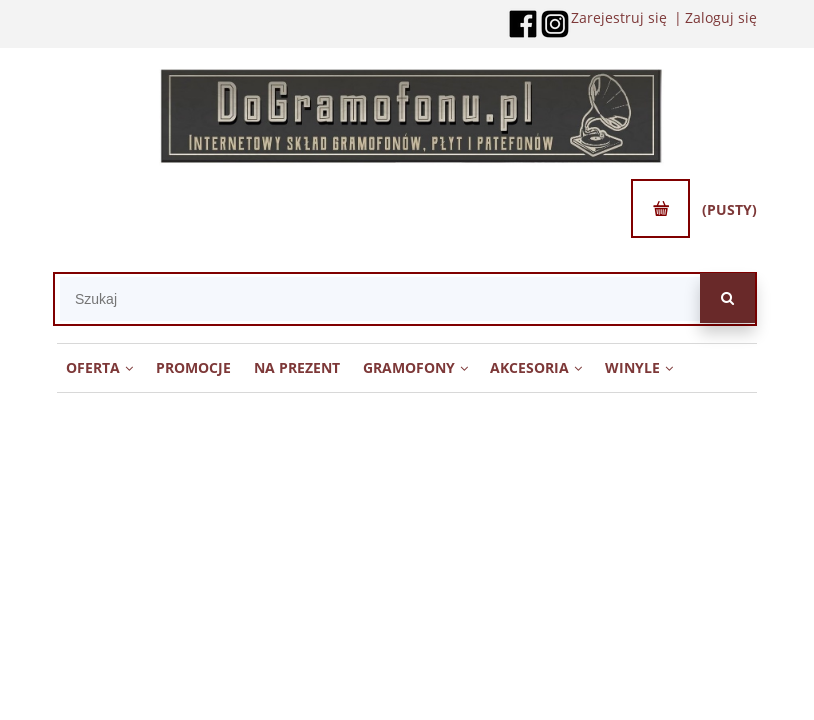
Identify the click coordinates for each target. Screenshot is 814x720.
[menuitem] (100, 367)
